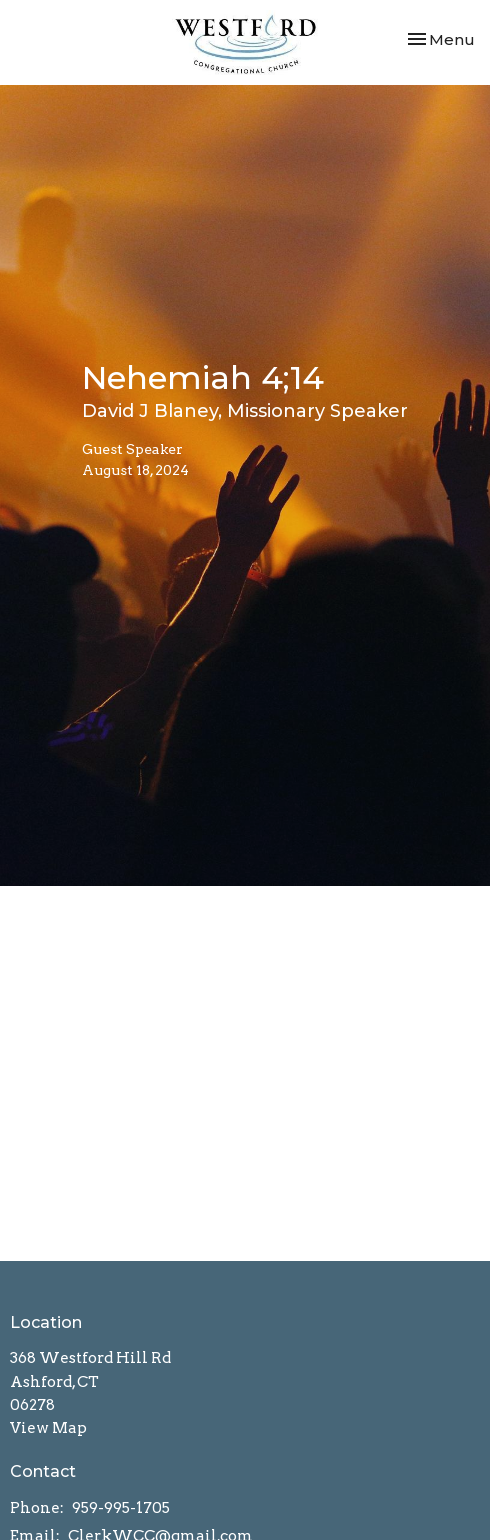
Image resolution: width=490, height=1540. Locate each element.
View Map (48, 1428)
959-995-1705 (121, 1508)
